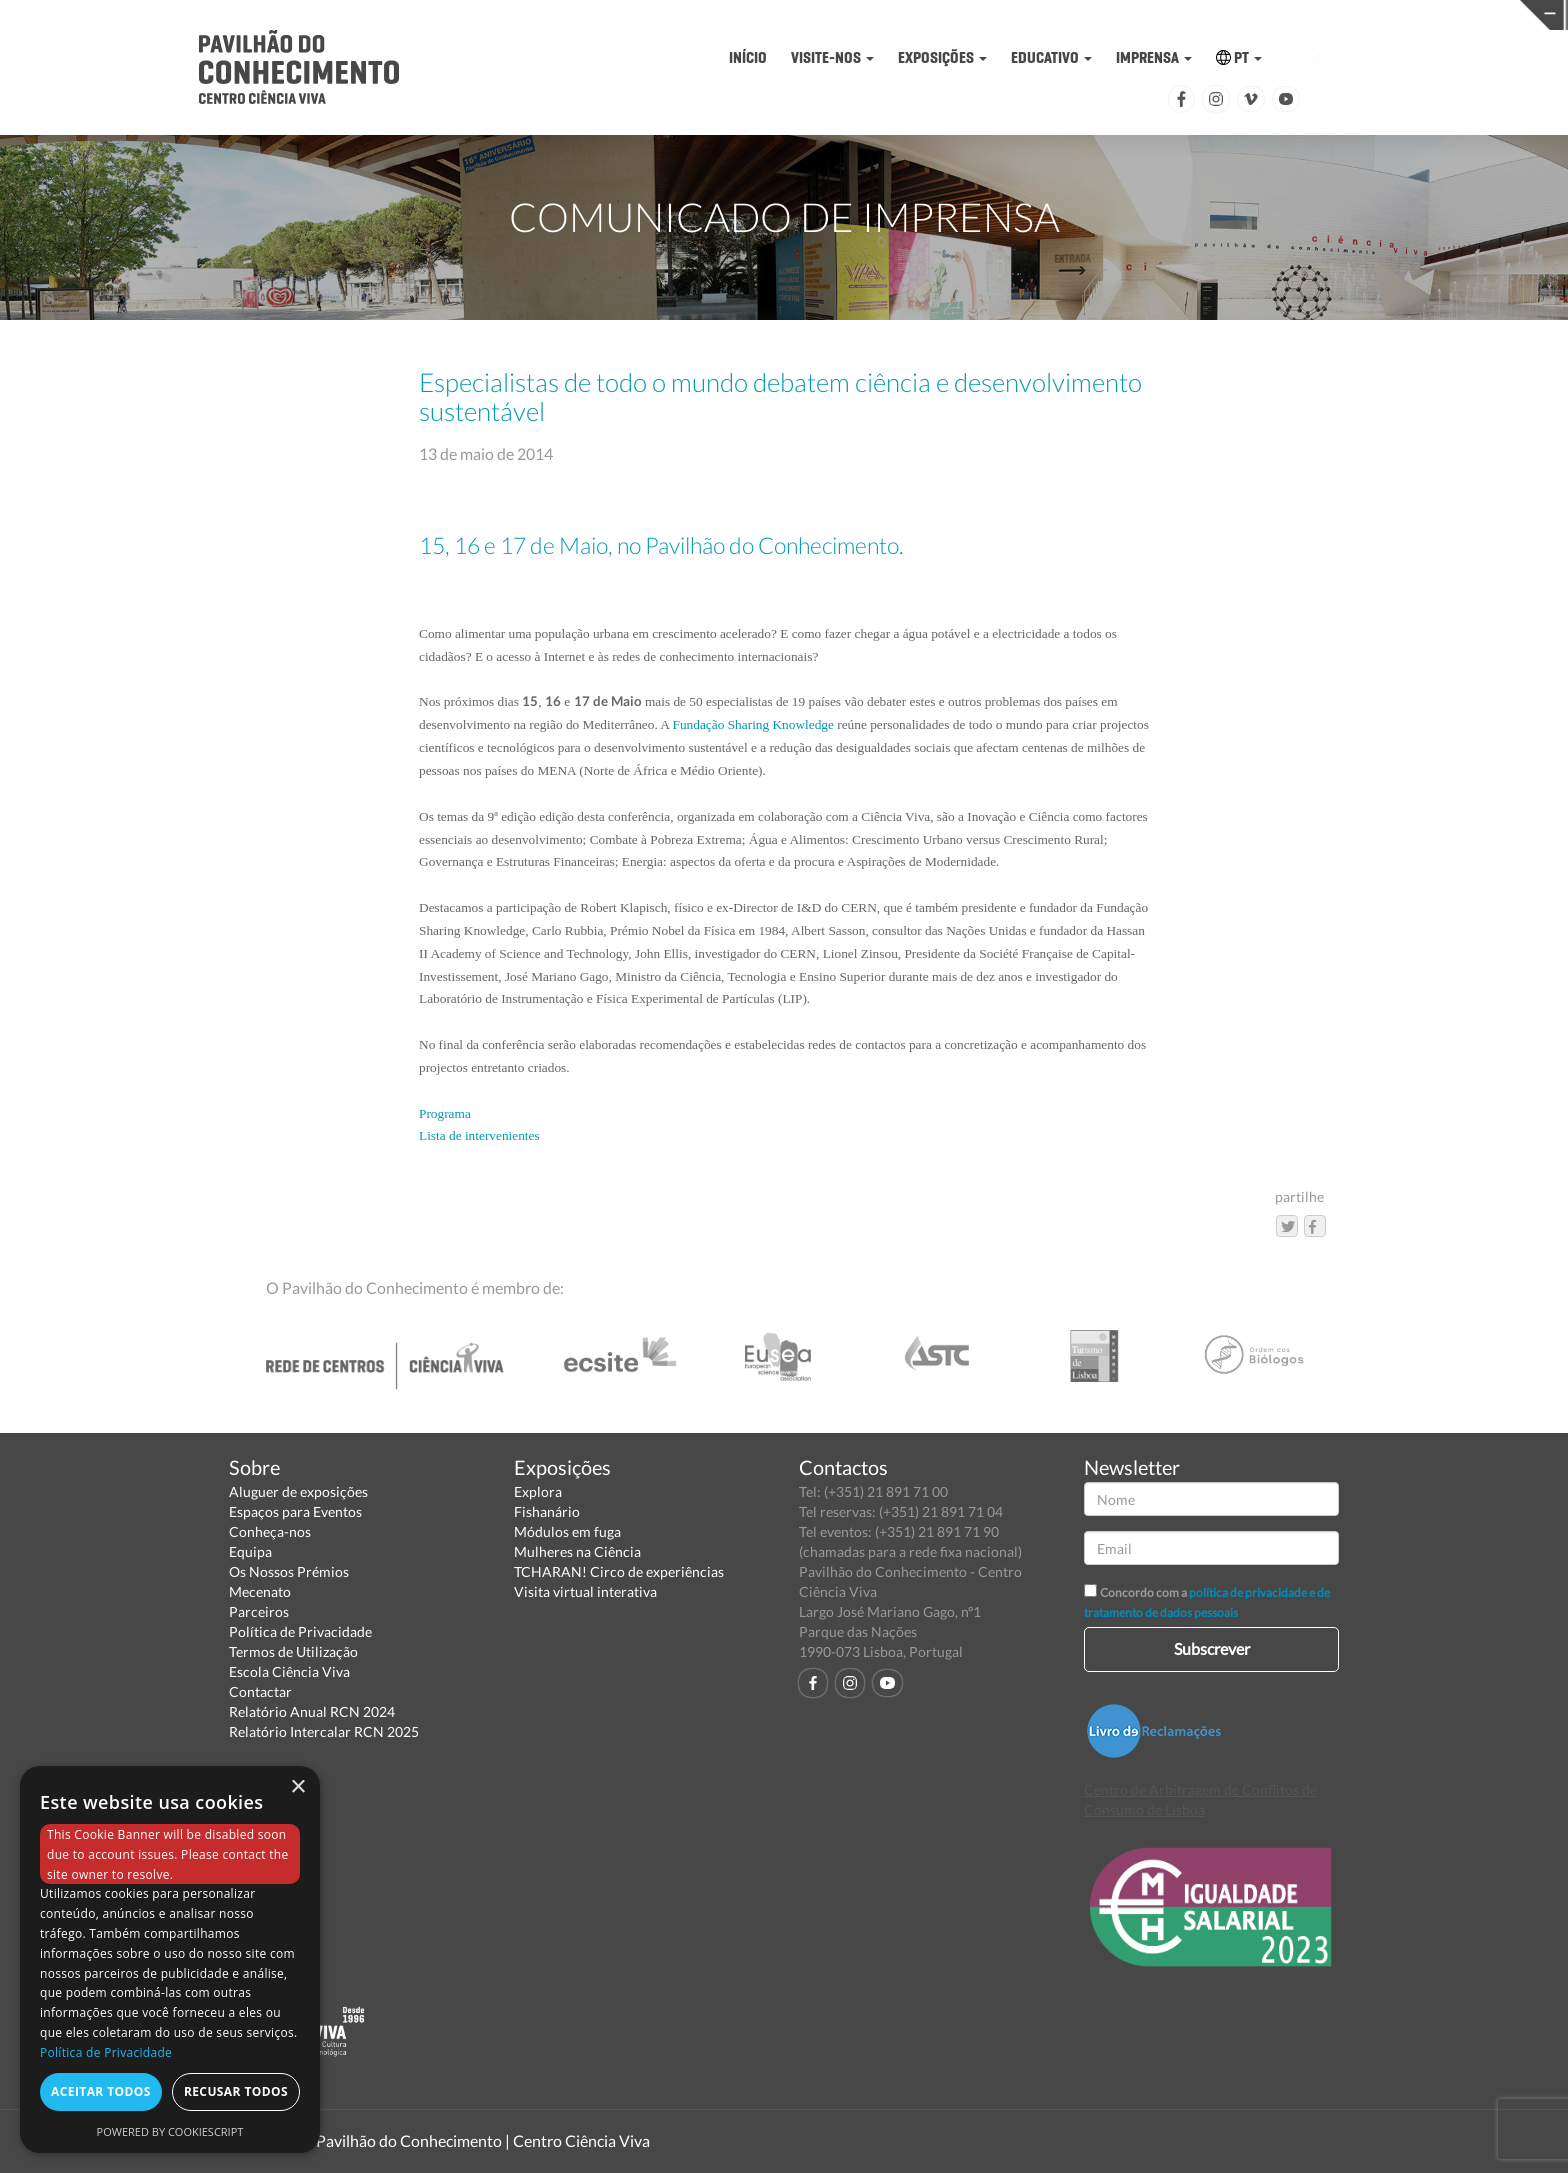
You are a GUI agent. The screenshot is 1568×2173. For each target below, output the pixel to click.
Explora (538, 1491)
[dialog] (170, 1959)
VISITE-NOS (832, 57)
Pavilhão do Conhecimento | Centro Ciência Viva (483, 2140)
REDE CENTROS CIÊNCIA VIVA (1398, 13)
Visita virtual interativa (585, 1591)
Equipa (250, 1551)
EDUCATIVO (1051, 57)
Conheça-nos (270, 1531)
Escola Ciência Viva (289, 1671)
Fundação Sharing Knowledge (753, 724)
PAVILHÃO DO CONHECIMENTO (718, 15)
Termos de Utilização (293, 1651)
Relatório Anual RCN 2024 (312, 1711)
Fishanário (547, 1511)
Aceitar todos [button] (101, 2091)
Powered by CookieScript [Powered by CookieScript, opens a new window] (170, 2131)
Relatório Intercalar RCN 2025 (324, 1731)
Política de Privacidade (300, 1631)
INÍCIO (748, 57)
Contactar (260, 1691)
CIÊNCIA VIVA (1058, 13)
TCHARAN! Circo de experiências (619, 1571)
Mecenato (260, 1591)
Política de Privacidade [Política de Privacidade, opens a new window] (106, 2052)
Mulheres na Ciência (577, 1551)
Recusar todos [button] (236, 2091)
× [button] (297, 1787)
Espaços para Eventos (295, 1511)
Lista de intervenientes (479, 1135)
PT (1239, 57)
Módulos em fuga (567, 1531)
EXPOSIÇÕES (942, 57)
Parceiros (259, 1611)
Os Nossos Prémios (289, 1571)
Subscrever (1212, 1648)
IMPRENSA (1154, 57)
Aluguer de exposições (298, 1491)
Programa (445, 1113)
